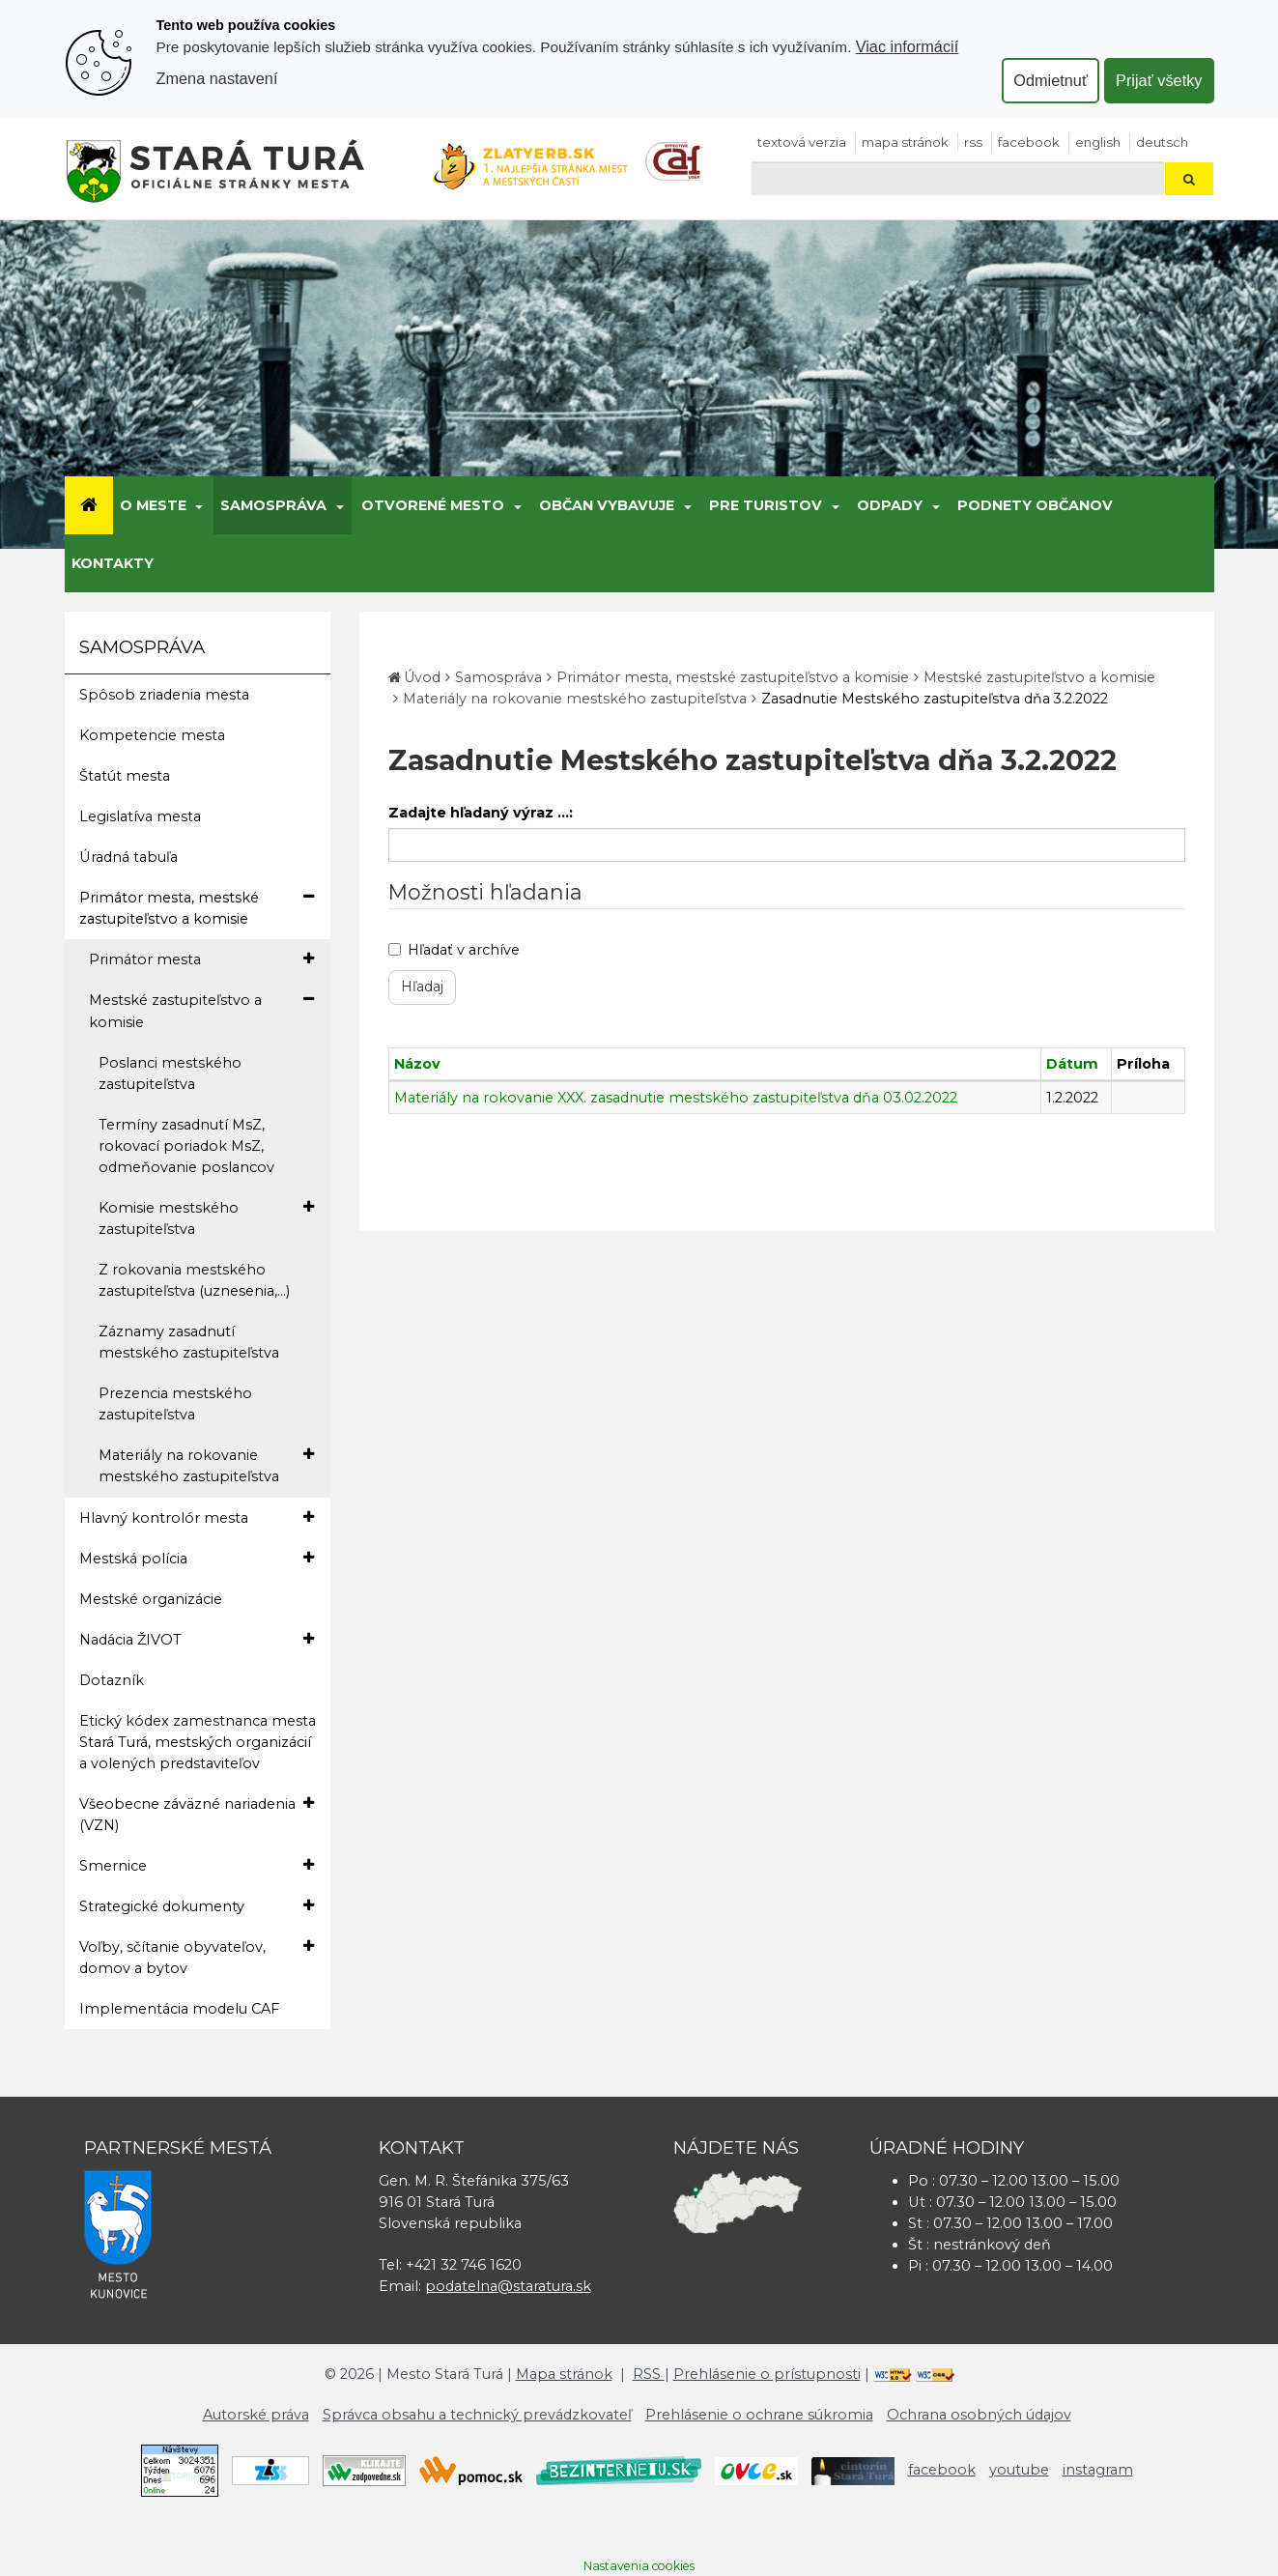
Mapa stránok (905, 142)
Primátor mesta (201, 959)
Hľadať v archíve (454, 950)
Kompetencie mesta (152, 735)
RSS (973, 142)
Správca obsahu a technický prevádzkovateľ (477, 2414)
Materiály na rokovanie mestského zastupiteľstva (206, 1465)
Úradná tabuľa (128, 857)
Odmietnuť (1050, 80)
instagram (1098, 2469)
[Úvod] (89, 505)
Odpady (890, 505)
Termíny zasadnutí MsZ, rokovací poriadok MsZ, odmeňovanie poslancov (186, 1146)
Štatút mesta (124, 776)
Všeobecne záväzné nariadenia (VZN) (196, 1813)
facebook (1029, 142)
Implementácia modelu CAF (179, 2009)
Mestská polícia (196, 1558)
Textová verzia (801, 142)
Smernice (196, 1865)
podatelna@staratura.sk (508, 2286)
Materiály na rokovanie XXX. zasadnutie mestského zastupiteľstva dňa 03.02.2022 (675, 1097)
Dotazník (111, 1680)
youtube (1019, 2469)
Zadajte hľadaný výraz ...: (480, 812)
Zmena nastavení (217, 78)
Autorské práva (256, 2414)
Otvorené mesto (432, 505)
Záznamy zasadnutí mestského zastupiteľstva (189, 1342)
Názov (417, 1064)
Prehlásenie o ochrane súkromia (759, 2414)
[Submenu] (198, 505)
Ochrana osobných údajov (979, 2414)
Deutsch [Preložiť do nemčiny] (1162, 142)
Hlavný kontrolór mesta (196, 1517)
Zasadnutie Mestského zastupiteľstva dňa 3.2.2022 (934, 698)
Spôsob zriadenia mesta (164, 694)
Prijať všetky (1159, 80)
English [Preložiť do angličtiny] (1098, 142)
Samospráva (273, 505)
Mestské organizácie (150, 1599)
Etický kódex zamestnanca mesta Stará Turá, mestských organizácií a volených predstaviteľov (197, 1742)
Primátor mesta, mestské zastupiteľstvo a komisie (196, 907)
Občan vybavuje (606, 505)
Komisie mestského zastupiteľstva (206, 1217)
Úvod (422, 677)
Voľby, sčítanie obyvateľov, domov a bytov (196, 1956)
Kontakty (112, 563)
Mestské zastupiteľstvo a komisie (201, 1009)
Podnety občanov (1035, 505)
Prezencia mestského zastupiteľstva (175, 1404)
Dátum (1072, 1064)
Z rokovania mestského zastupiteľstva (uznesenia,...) (194, 1280)
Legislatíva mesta (140, 816)
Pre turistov (765, 505)
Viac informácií (907, 46)
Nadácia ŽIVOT (196, 1639)
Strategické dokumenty (196, 1906)
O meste (153, 505)
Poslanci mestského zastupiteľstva (170, 1073)
